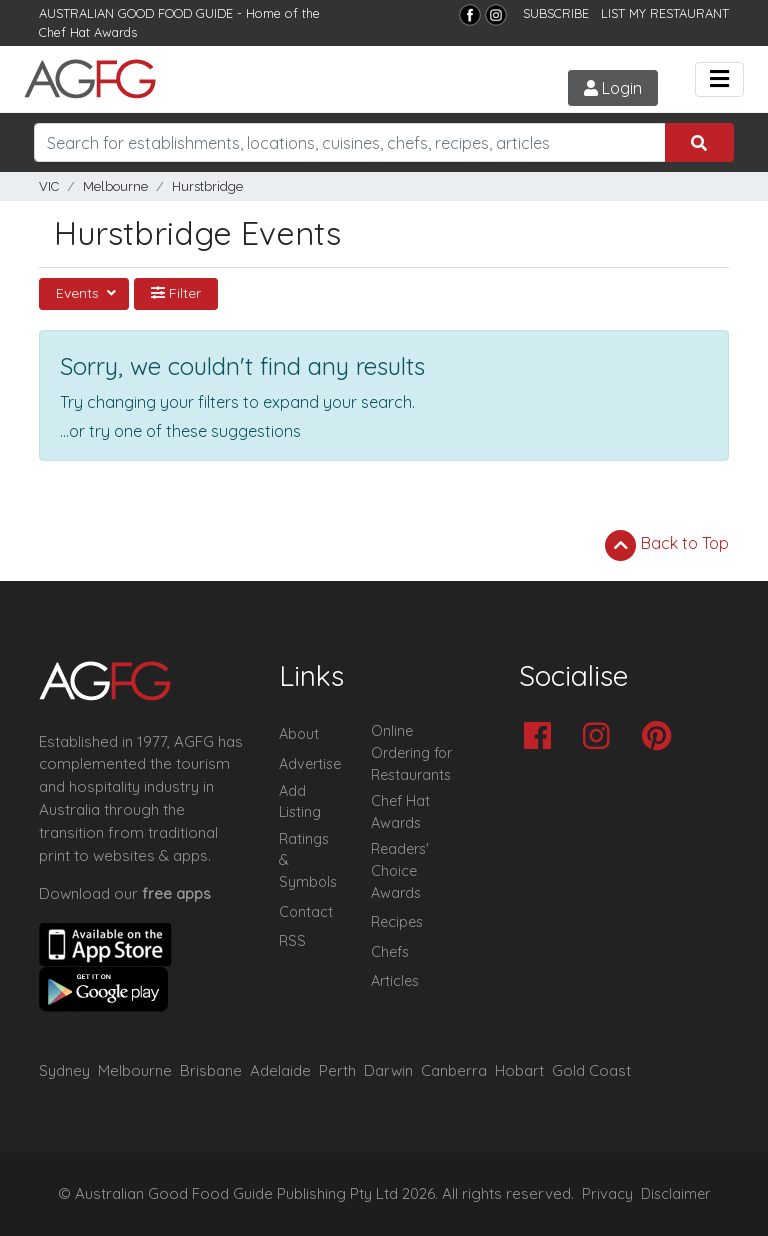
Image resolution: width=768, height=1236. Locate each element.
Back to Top (667, 545)
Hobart (519, 1070)
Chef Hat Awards (88, 32)
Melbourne (115, 186)
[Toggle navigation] (719, 79)
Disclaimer (676, 1194)
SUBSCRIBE (556, 13)
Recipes (397, 922)
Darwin (388, 1070)
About (299, 734)
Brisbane (211, 1070)
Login (613, 88)
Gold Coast (591, 1070)
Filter (176, 293)
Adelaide (280, 1070)
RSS (292, 941)
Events (79, 293)
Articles (395, 981)
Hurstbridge (207, 186)
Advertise (310, 764)
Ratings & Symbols (308, 860)
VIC (49, 186)
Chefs (390, 952)
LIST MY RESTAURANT (665, 13)
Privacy (607, 1194)
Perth (337, 1070)
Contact (306, 912)
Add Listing (300, 802)
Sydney (64, 1070)
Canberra (454, 1070)
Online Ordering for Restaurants (411, 752)
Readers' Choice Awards (400, 870)
